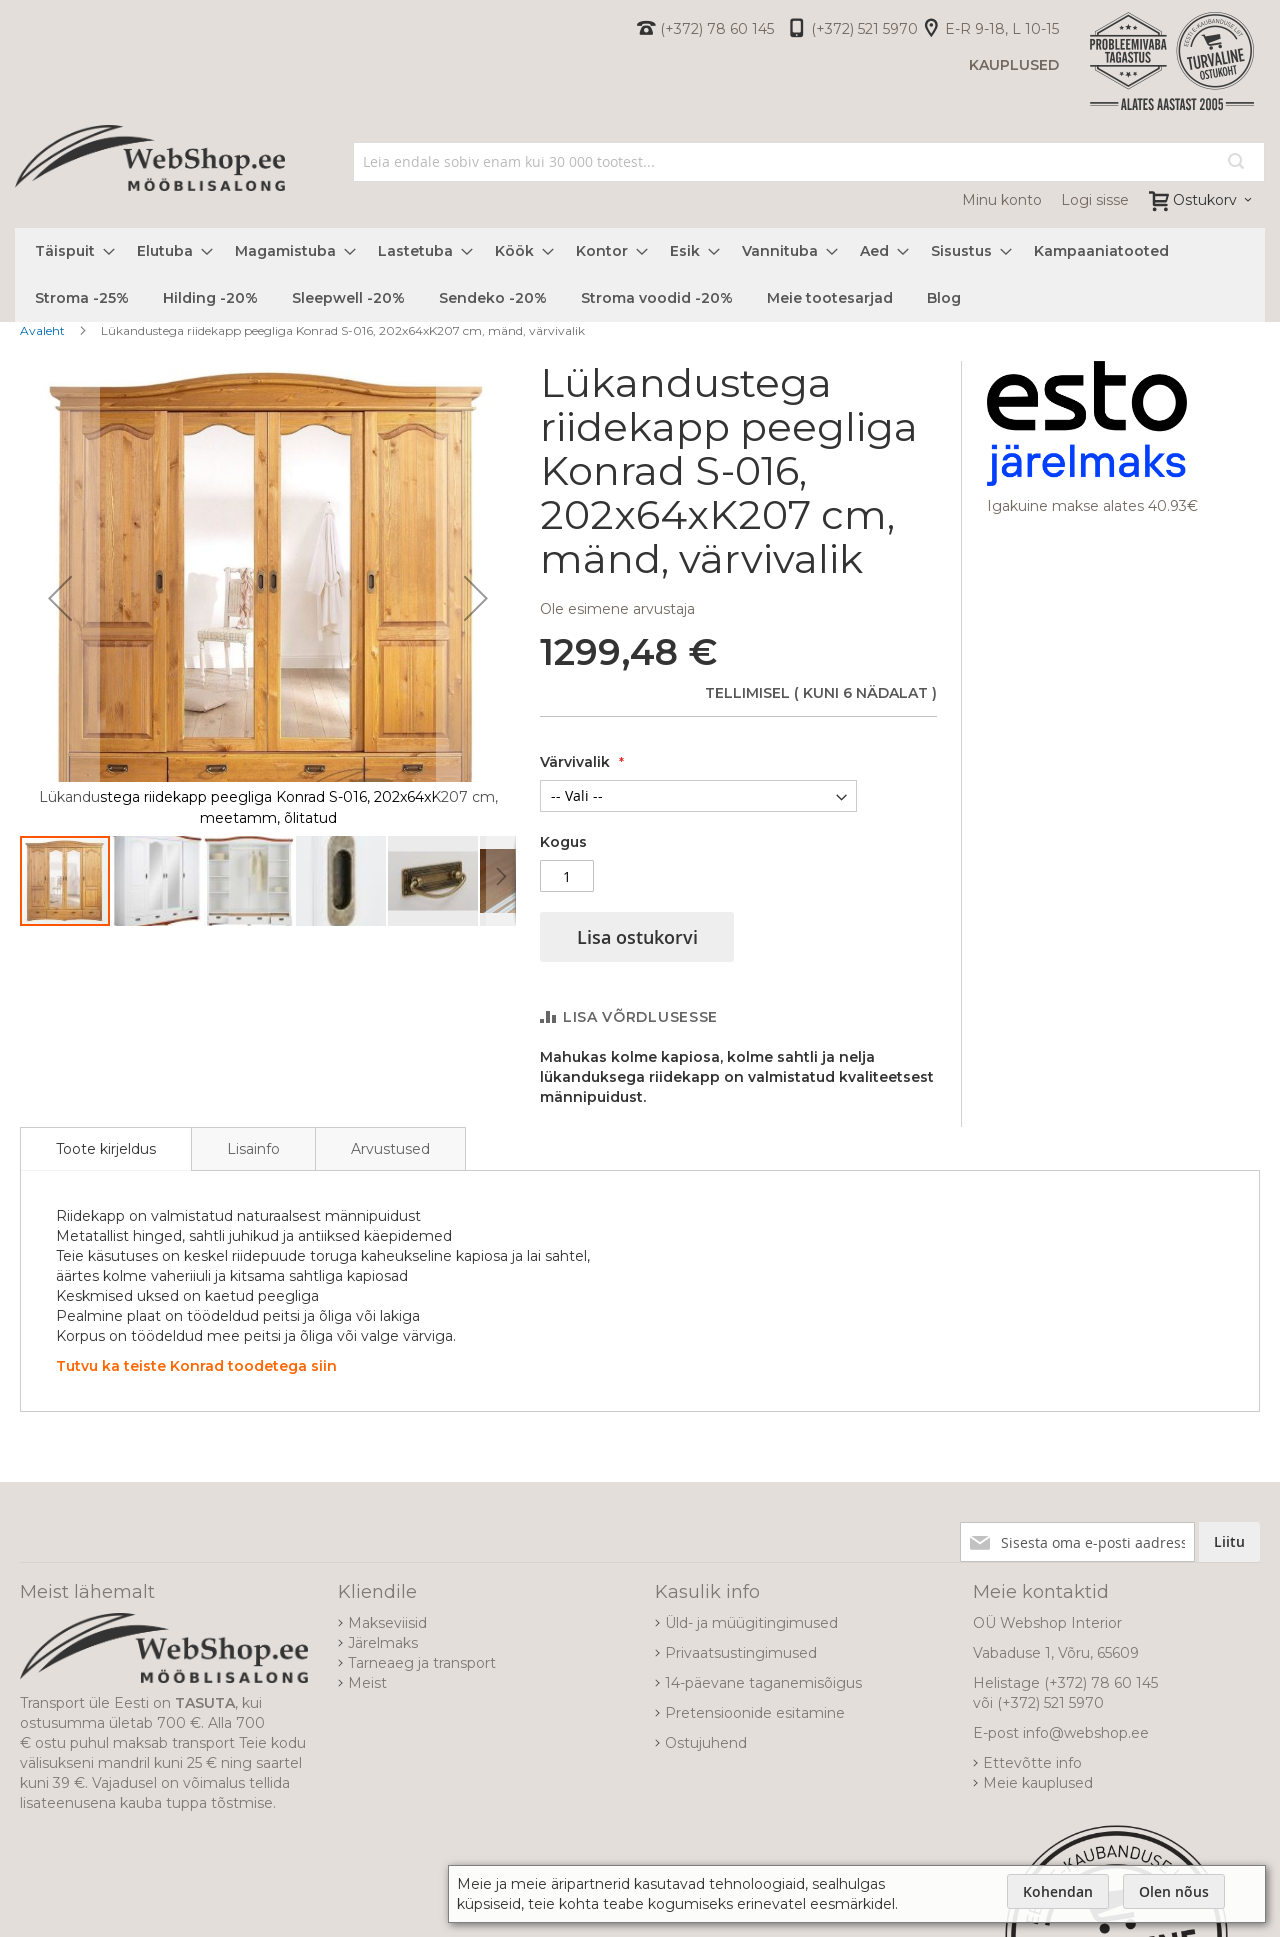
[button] (60, 597)
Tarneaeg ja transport (422, 1663)
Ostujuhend (706, 1743)
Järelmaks (383, 1643)
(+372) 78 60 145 (717, 29)
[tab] (106, 1149)
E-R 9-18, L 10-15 (1002, 29)
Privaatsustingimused (741, 1653)
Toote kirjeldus (106, 1149)
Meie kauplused (1038, 1783)
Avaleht (42, 330)
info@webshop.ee (1086, 1733)
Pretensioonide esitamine (755, 1713)
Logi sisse (1095, 200)
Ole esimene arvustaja (617, 609)
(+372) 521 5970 (864, 29)
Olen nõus (1174, 1891)
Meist (367, 1683)
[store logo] (150, 180)
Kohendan (1058, 1891)
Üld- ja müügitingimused (751, 1623)
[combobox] (809, 162)
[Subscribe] (1229, 1542)
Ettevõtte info (1032, 1763)
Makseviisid (387, 1623)
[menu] (640, 275)
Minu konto (1002, 200)
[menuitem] (69, 251)
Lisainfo (253, 1149)
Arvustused (390, 1149)
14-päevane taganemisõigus (763, 1683)
